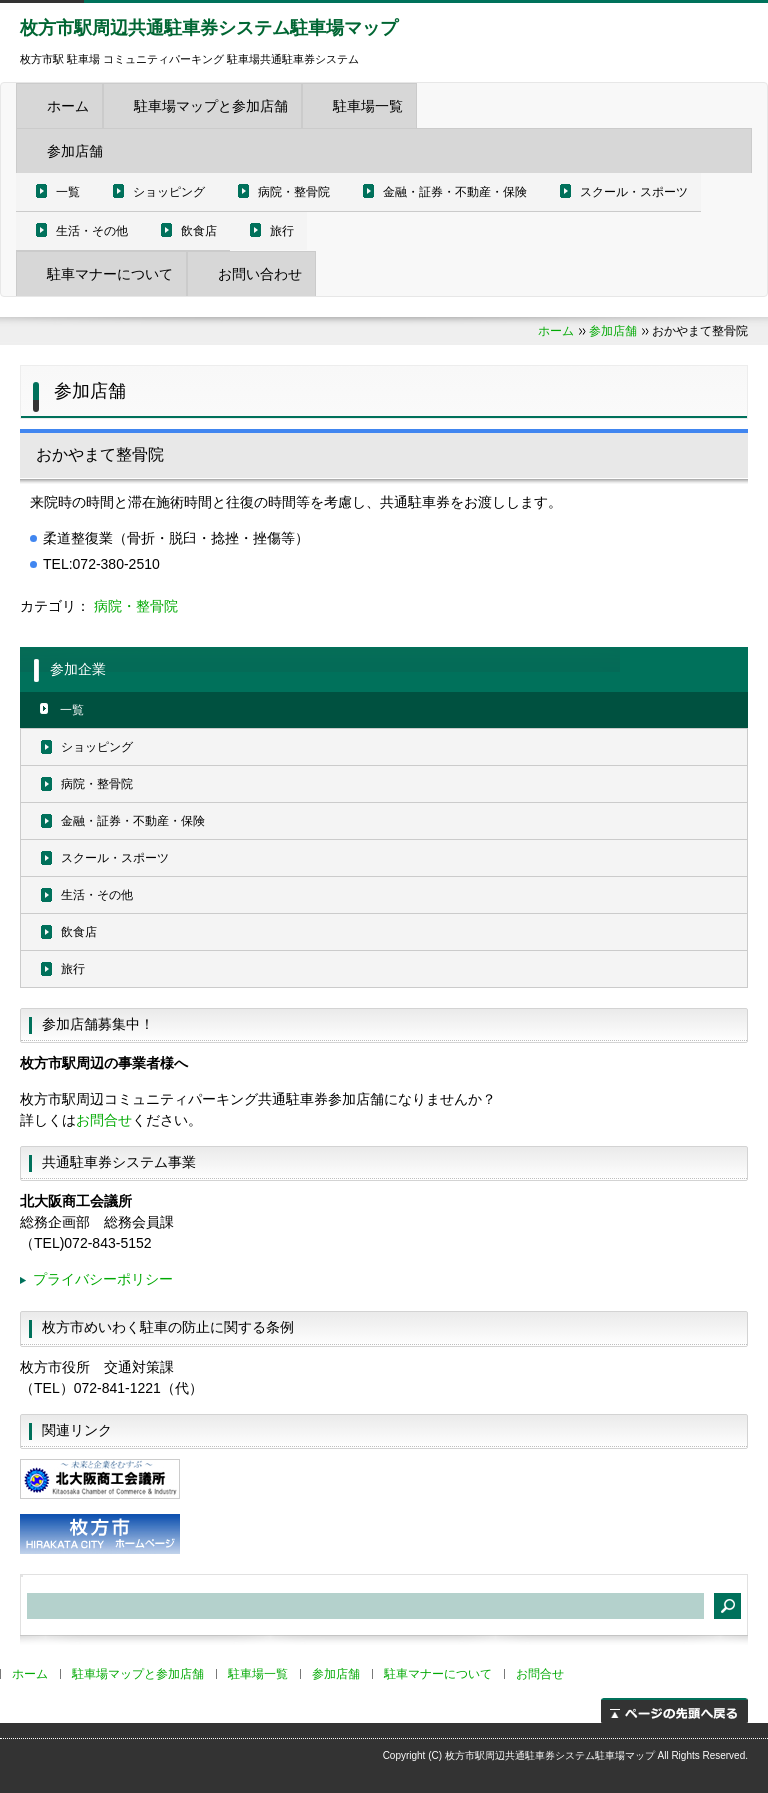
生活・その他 (92, 231)
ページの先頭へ (674, 1710)
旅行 (282, 231)
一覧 (68, 192)
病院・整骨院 (294, 192)
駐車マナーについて (110, 274)
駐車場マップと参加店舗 (211, 106)
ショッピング (169, 192)
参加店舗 (75, 151)
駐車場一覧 (368, 106)
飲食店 (199, 231)
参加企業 (78, 669)
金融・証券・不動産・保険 (455, 192)
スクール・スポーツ (634, 192)
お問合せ (104, 1120)
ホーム (68, 106)
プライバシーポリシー (103, 1279)
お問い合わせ (260, 274)
